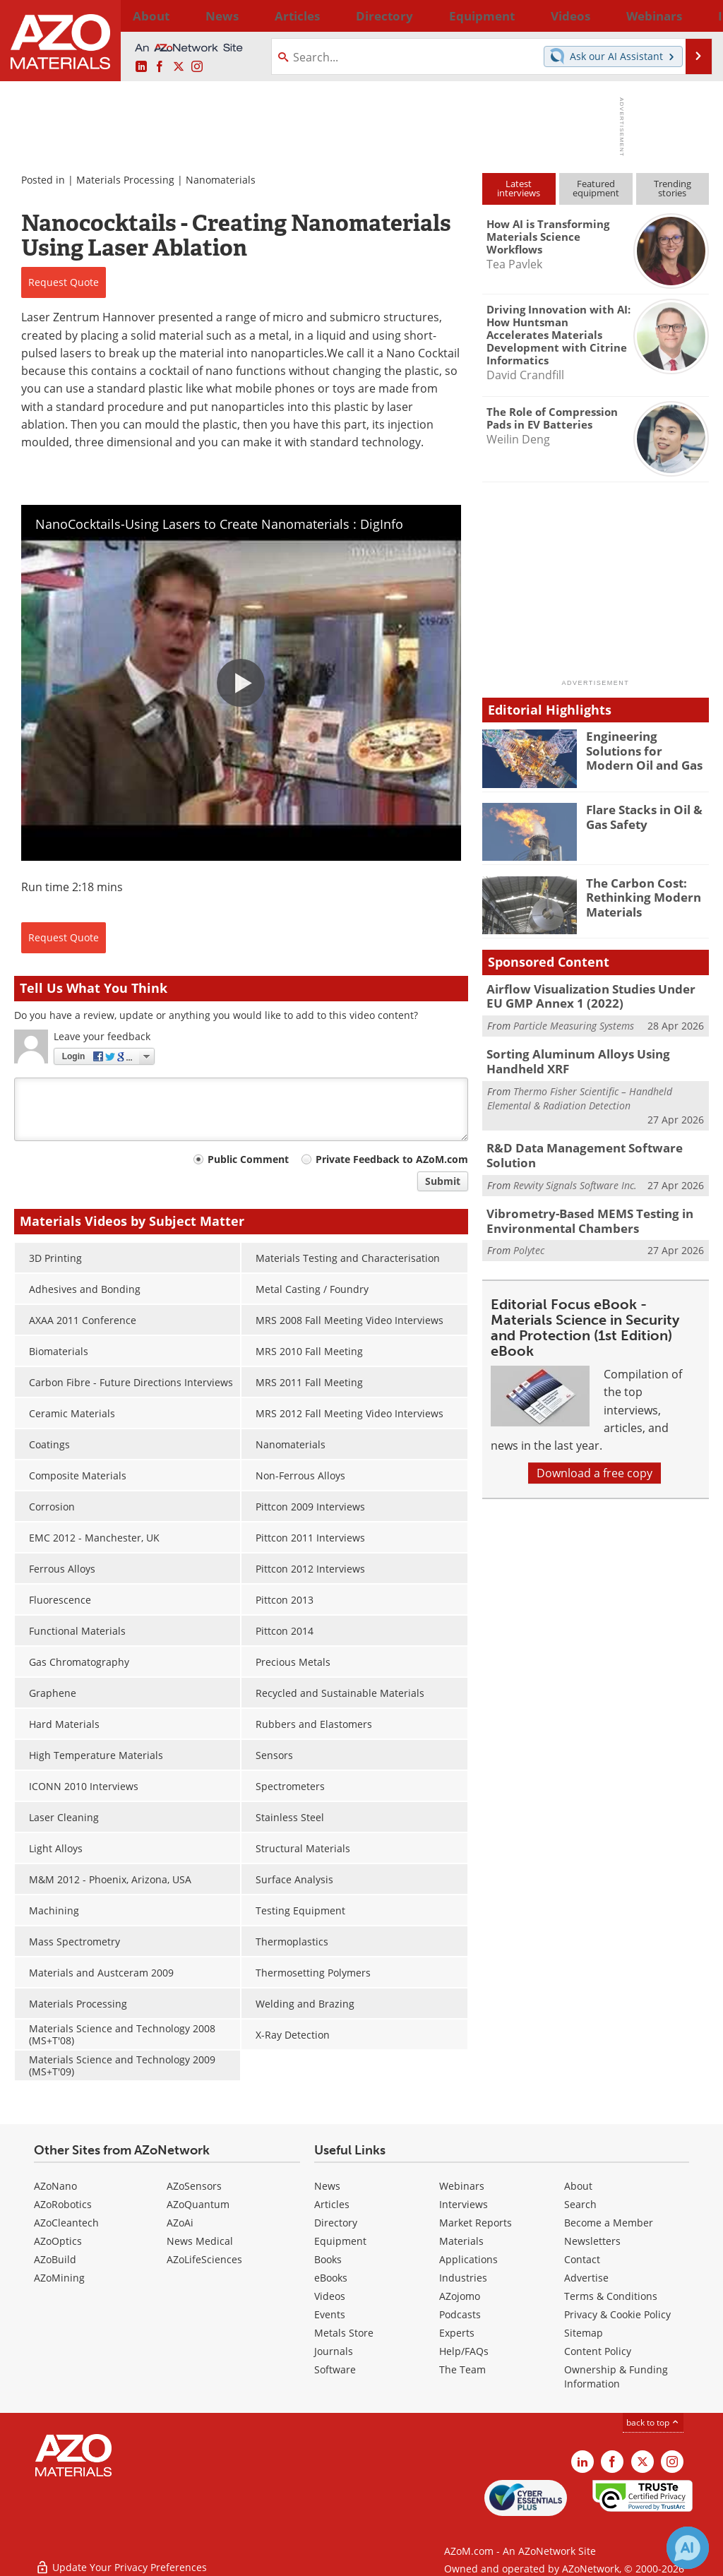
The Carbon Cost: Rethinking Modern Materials (637, 895)
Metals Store (344, 2332)
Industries (463, 2277)
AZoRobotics (63, 2204)
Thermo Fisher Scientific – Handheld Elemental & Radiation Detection (579, 1091)
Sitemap (583, 2332)
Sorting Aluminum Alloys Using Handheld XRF (595, 1057)
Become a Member (608, 2222)
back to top (653, 2422)
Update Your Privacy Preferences (121, 2558)
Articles (331, 2204)
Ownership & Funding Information (616, 2376)
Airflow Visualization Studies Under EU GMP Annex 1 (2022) (588, 995)
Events (329, 2314)
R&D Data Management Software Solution (574, 1147)
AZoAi (180, 2222)
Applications (468, 2259)
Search (580, 2204)
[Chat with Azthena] (688, 2548)
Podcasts (460, 2314)
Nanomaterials (221, 179)
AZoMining (59, 2277)
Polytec (528, 1237)
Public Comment (248, 1159)
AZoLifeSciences (204, 2259)
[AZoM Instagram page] (197, 67)
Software (335, 2369)
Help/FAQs (464, 2351)
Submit (442, 1181)
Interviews (463, 2204)
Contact (582, 2259)
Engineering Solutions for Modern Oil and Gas (643, 748)
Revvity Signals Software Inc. (575, 1174)
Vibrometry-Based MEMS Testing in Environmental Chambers (579, 1209)
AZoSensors (194, 2186)
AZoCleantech (66, 2222)
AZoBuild (55, 2259)
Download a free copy (594, 1459)
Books (328, 2259)
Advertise (586, 2277)
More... (692, 15)
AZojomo (459, 2296)
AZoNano (55, 2186)
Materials (461, 2241)
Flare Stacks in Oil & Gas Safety (639, 815)
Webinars (461, 2186)
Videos (329, 2296)
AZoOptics (58, 2241)
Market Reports (475, 2222)
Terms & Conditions (610, 2296)
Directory (325, 15)
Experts (456, 2332)
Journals (333, 2351)
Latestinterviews (518, 188)
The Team (462, 2369)
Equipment (340, 2241)
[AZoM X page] (178, 67)
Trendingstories (672, 188)
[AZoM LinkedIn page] (141, 67)
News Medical (200, 2241)
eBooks (330, 2277)
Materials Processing (125, 179)
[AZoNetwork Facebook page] (159, 67)
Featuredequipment (596, 188)
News (327, 2186)
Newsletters (592, 2241)
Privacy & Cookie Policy (617, 2314)
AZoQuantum (198, 2204)
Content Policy (597, 2351)
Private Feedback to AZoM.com (392, 1159)
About (578, 2186)
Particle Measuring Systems (573, 1022)
